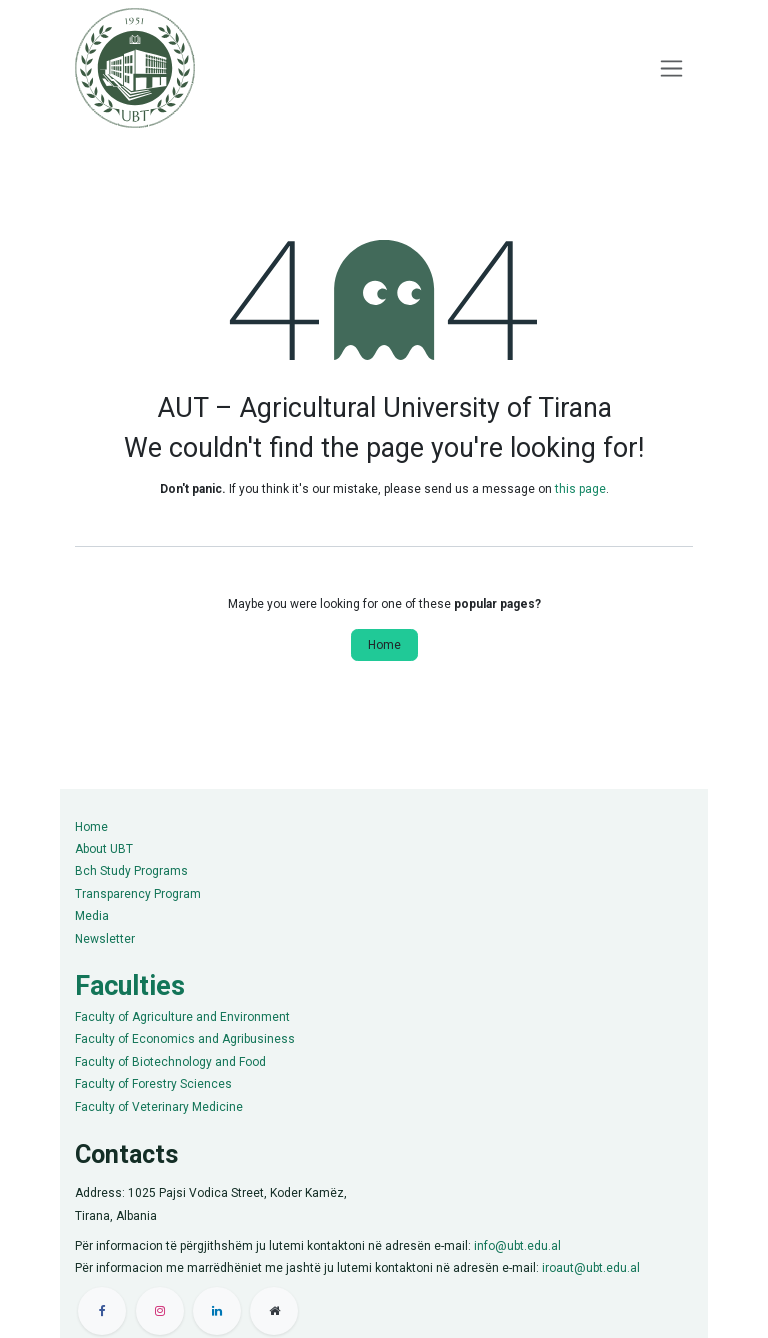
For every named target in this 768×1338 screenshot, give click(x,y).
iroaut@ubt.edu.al (591, 1268)
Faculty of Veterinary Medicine (159, 1107)
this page (580, 489)
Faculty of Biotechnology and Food (170, 1062)
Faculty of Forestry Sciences (153, 1084)
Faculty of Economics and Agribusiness (185, 1039)
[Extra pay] (274, 1311)
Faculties (130, 986)
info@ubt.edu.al (517, 1246)
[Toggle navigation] (671, 68)
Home (384, 645)
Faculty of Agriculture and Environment (182, 1017)
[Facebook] (102, 1311)
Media (92, 916)
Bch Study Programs (131, 871)
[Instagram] (160, 1311)
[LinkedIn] (217, 1311)
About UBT (104, 849)
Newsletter (105, 939)
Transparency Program (138, 894)
